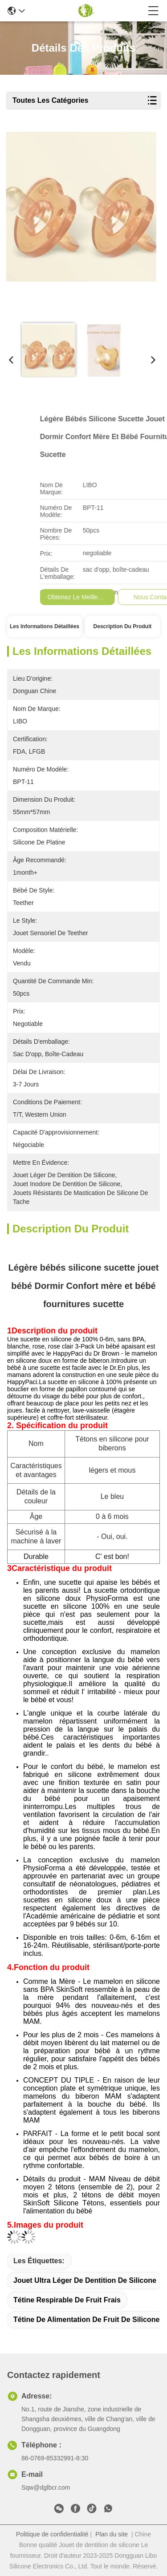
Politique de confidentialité (52, 2534)
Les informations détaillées (44, 626)
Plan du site (111, 2534)
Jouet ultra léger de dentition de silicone (84, 2280)
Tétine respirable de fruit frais (67, 2300)
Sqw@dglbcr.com (45, 2487)
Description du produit (123, 626)
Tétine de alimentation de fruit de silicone (86, 2319)
